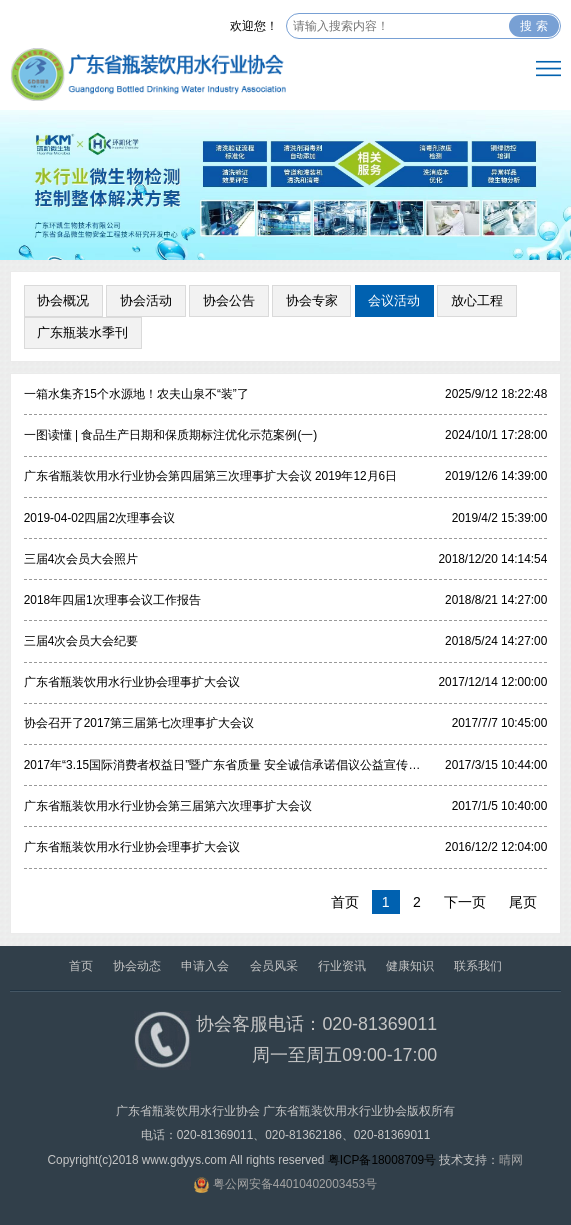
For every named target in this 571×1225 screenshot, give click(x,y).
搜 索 (533, 26)
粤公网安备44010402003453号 (295, 1184)
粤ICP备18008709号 (382, 1160)
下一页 (465, 902)
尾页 (523, 902)
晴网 (511, 1160)
